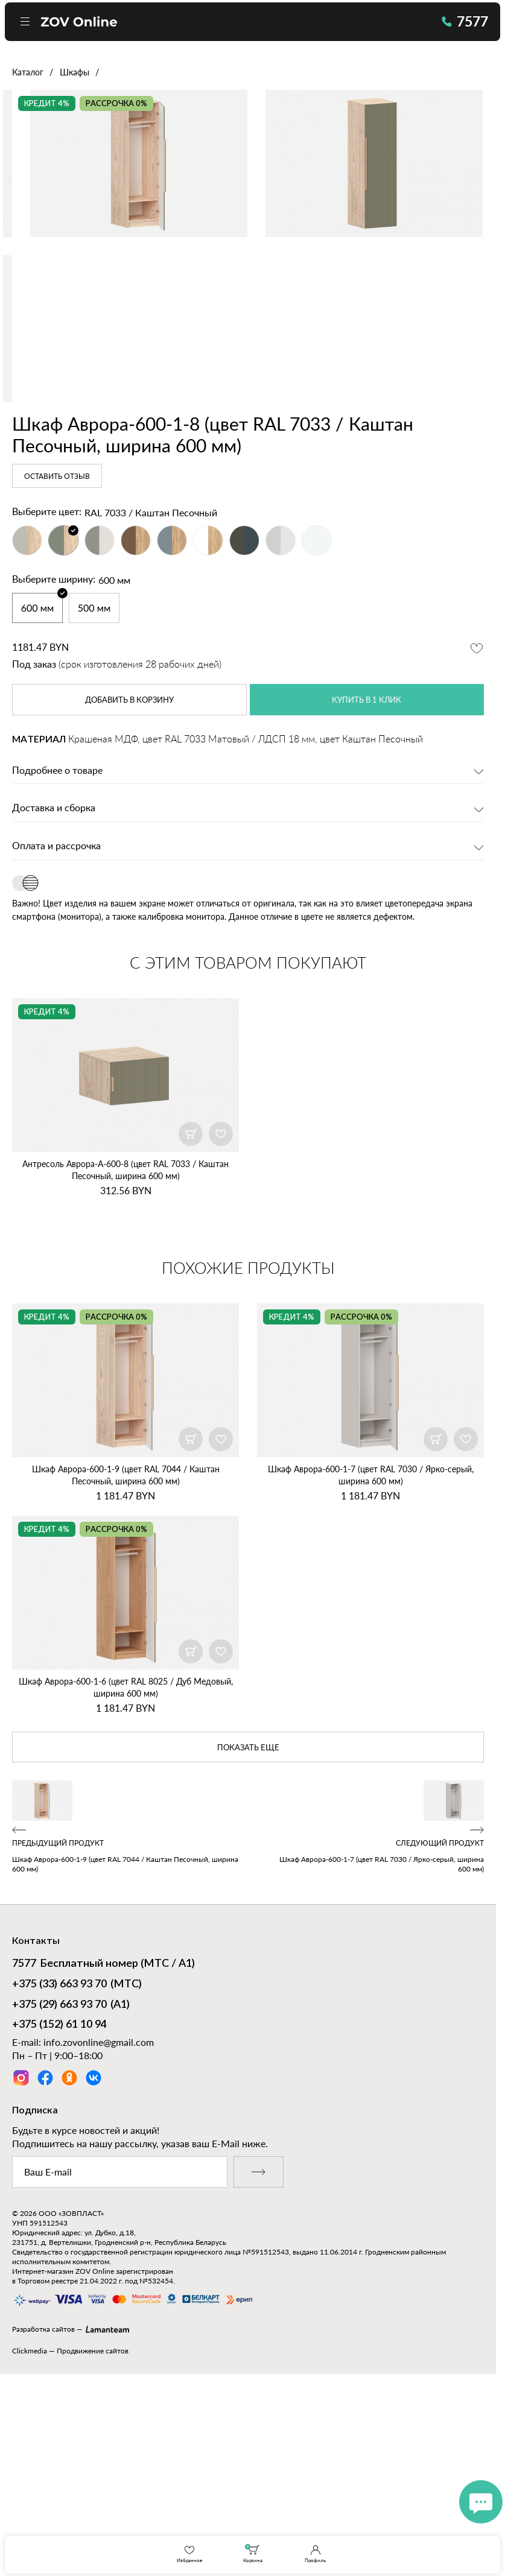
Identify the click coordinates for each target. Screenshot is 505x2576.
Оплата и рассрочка (56, 1026)
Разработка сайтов (43, 2512)
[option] (248, 250)
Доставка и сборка (53, 988)
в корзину (129, 879)
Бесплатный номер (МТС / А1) (103, 2148)
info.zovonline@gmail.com (98, 2226)
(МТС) (77, 2168)
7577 (456, 25)
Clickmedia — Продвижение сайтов (70, 2534)
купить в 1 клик (366, 879)
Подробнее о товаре (57, 950)
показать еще (248, 1930)
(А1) (71, 2189)
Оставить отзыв (57, 655)
